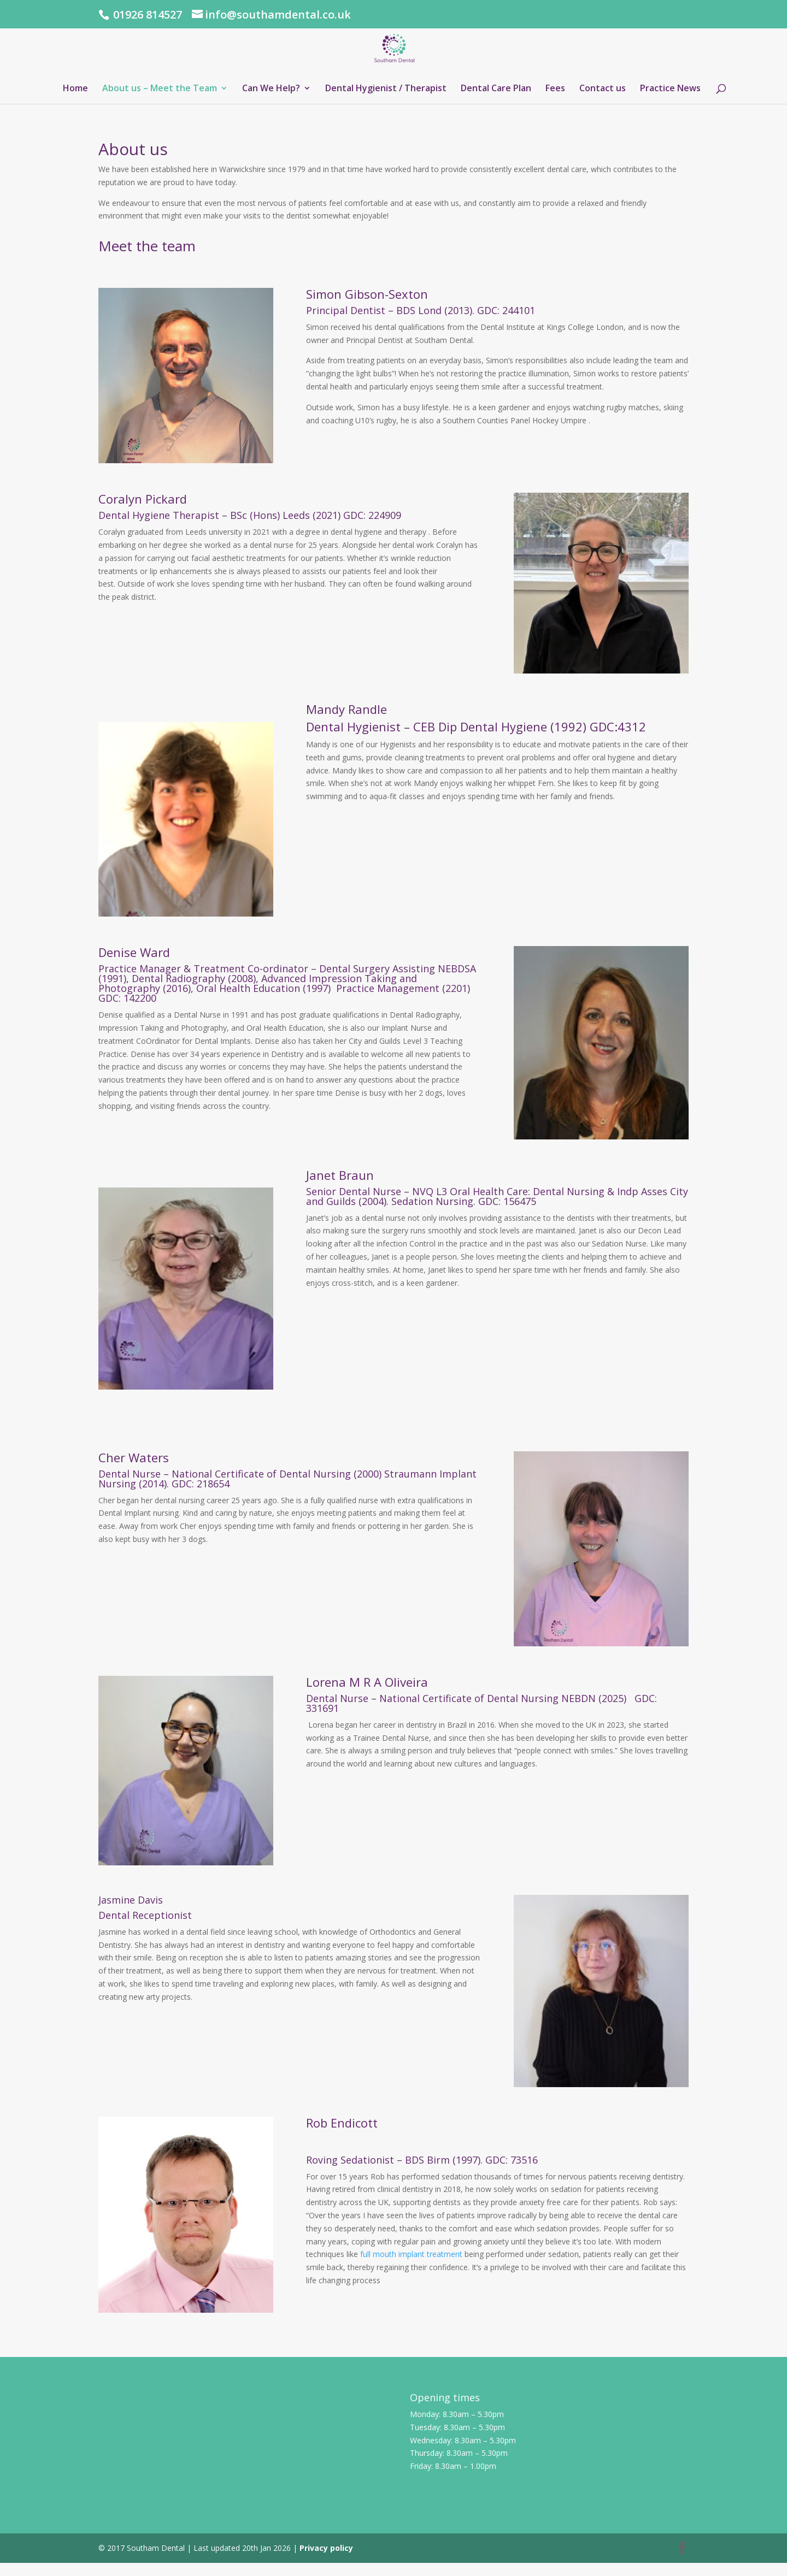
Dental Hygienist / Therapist (386, 89)
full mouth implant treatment (411, 2254)
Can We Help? (271, 89)
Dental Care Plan (496, 89)
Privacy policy (326, 2548)
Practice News (670, 89)
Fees (555, 89)
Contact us (602, 89)
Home (75, 89)
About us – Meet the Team (159, 89)
